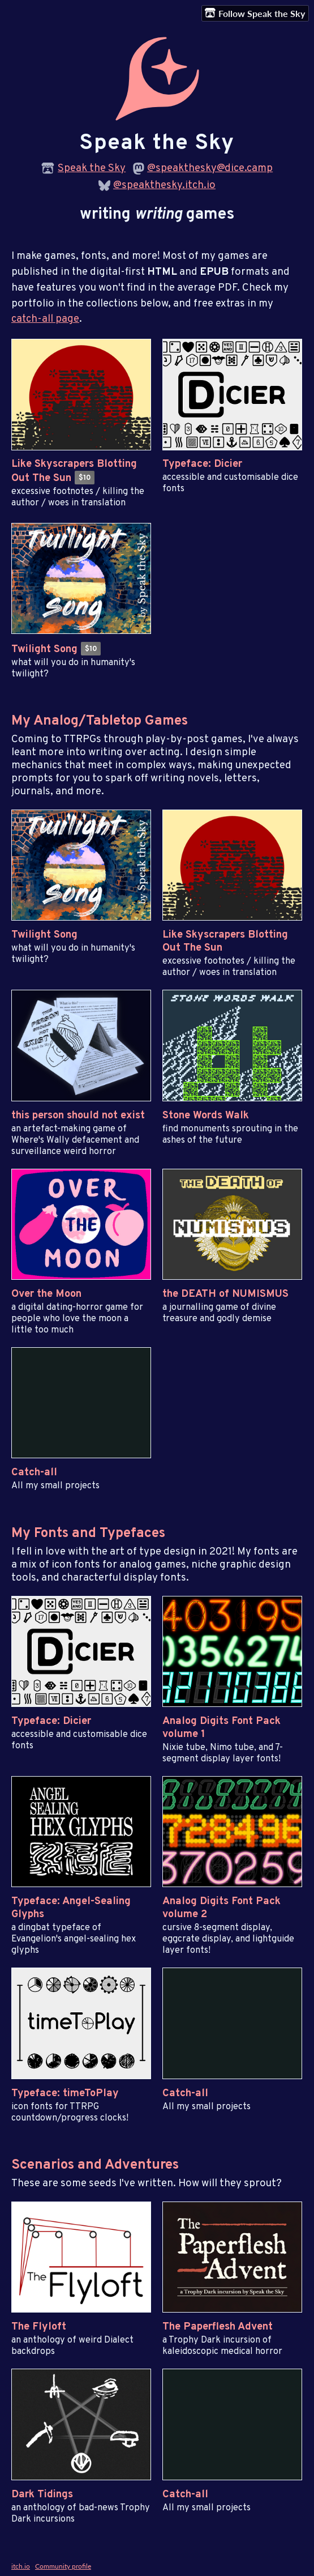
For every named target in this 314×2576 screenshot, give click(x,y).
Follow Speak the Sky (255, 13)
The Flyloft (38, 2327)
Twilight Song (44, 649)
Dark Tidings (42, 2494)
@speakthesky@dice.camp (210, 168)
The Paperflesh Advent (217, 2327)
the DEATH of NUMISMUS (225, 1294)
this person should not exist (78, 1115)
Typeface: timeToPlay (65, 2093)
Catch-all (34, 1472)
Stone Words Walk (205, 1115)
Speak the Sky (92, 168)
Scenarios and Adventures (95, 2165)
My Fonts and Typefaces (88, 1533)
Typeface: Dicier (202, 464)
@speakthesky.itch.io (164, 185)
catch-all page (45, 319)
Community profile (63, 2566)
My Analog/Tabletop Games (99, 721)
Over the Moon (46, 1294)
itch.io (20, 2566)
